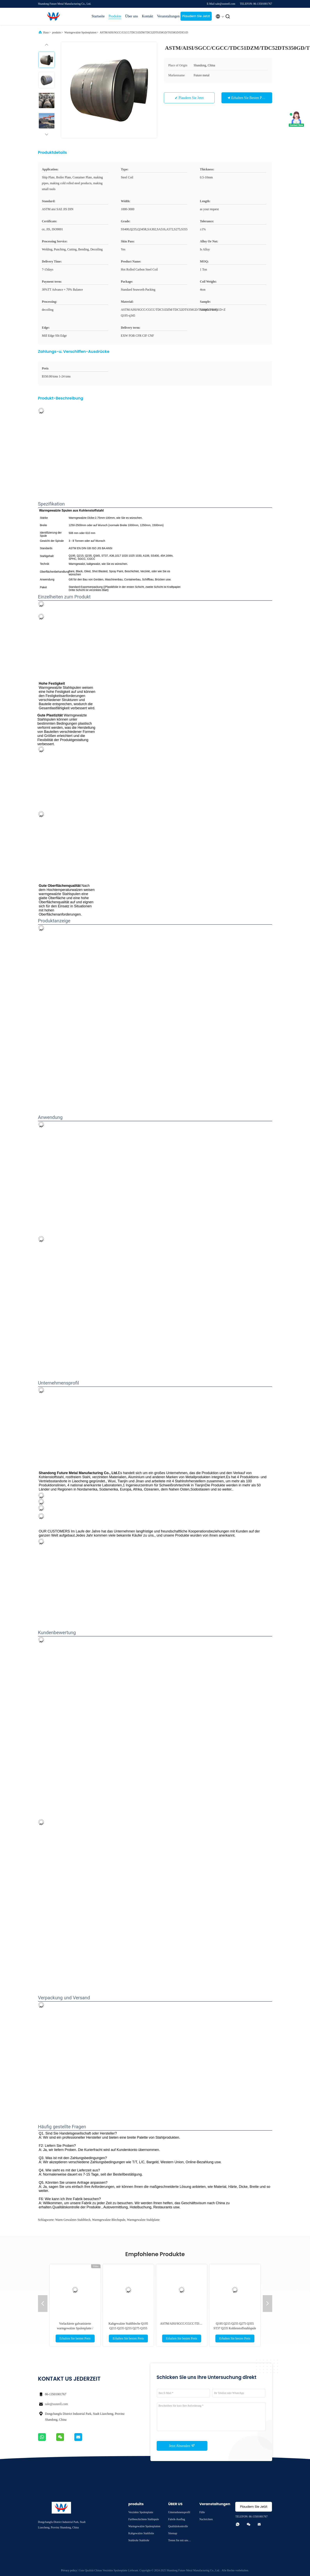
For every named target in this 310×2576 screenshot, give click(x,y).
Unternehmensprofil (179, 2512)
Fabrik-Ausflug (176, 2519)
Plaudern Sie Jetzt (196, 16)
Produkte (114, 16)
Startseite (98, 16)
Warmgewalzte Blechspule (108, 2219)
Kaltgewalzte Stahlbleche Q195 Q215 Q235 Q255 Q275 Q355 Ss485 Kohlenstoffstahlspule (128, 2328)
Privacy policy (69, 2570)
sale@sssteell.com (56, 2404)
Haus (46, 32)
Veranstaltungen (167, 16)
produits (56, 32)
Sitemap (172, 2533)
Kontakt (147, 16)
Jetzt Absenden (182, 2445)
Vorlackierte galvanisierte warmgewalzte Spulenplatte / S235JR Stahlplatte (75, 2328)
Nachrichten (206, 2519)
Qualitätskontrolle (178, 2526)
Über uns (131, 16)
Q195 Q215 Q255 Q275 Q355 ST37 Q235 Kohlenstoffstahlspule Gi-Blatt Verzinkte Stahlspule (234, 2328)
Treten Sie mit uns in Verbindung (179, 2541)
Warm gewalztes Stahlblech (73, 2219)
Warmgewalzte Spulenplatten (80, 32)
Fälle (202, 2512)
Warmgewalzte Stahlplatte (143, 2219)
